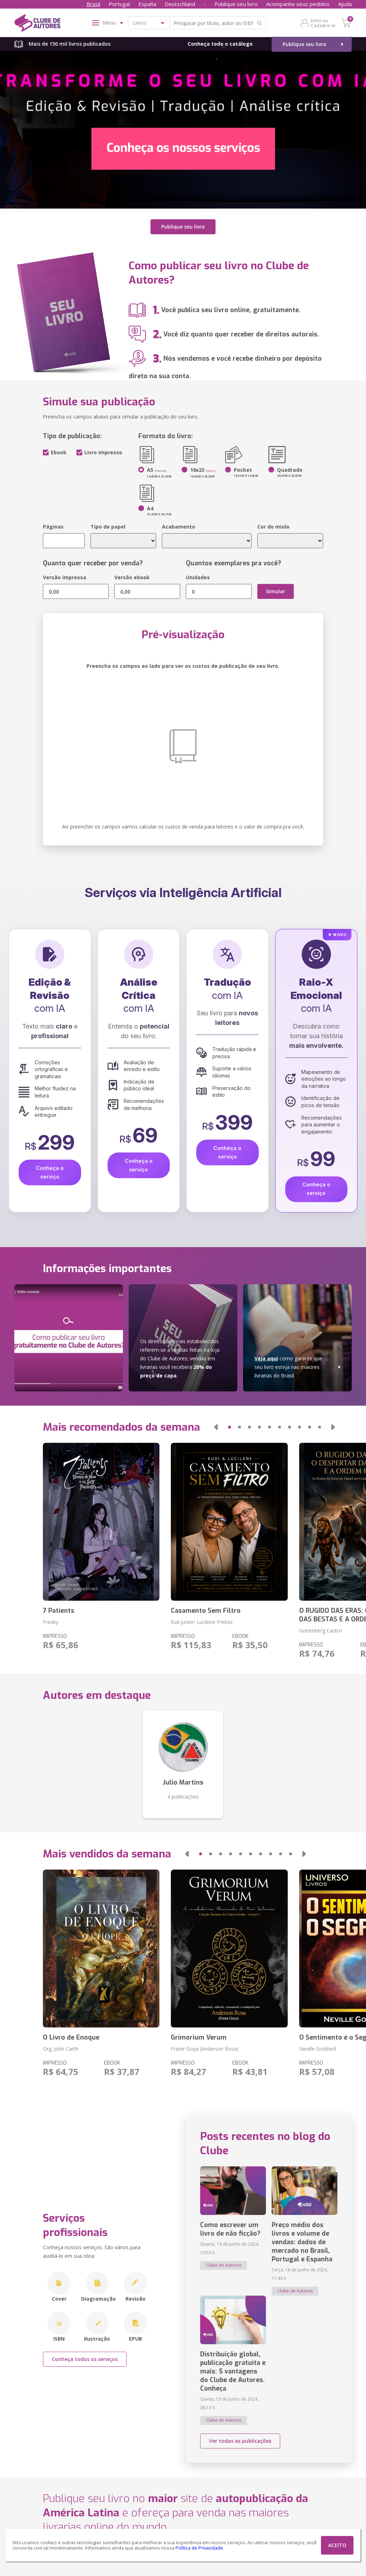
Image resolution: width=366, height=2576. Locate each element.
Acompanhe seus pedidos (298, 3)
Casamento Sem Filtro (206, 1610)
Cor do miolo (273, 526)
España (147, 3)
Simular (275, 591)
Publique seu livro (236, 3)
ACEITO (337, 2545)
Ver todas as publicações (240, 2440)
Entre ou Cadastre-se (323, 22)
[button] (216, 1427)
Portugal (119, 3)
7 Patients (58, 1610)
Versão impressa (64, 577)
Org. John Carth (60, 2048)
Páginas (53, 526)
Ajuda (345, 3)
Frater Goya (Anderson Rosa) (204, 2048)
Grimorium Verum (199, 2037)
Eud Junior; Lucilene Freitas (202, 1621)
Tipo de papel (107, 526)
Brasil (93, 3)
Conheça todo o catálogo (220, 43)
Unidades (198, 577)
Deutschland (180, 3)
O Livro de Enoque (71, 2037)
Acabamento (178, 526)
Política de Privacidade (199, 2548)
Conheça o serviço (50, 1172)
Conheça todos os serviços (85, 2358)
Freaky (50, 1621)
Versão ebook (132, 577)
